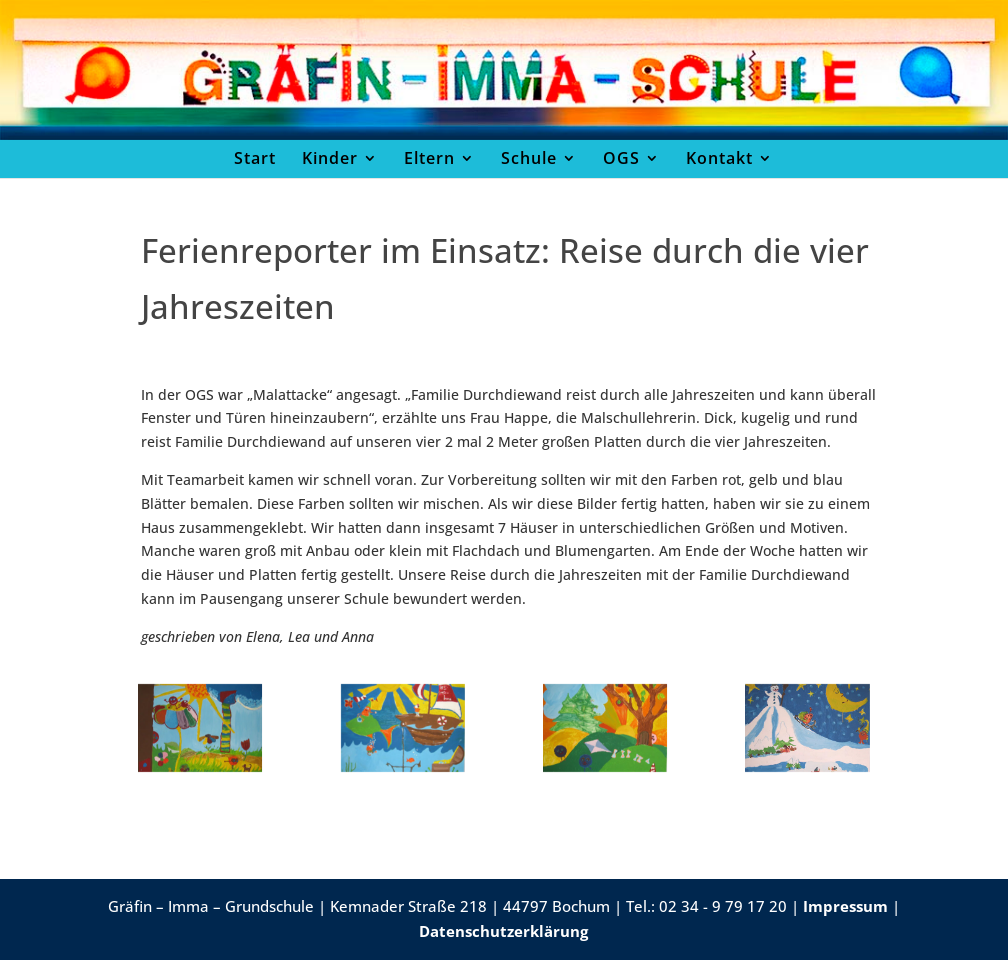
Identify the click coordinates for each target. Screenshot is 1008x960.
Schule (529, 158)
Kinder (330, 158)
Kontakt (719, 158)
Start (255, 158)
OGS (621, 158)
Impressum (845, 906)
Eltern (429, 158)
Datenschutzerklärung (503, 931)
